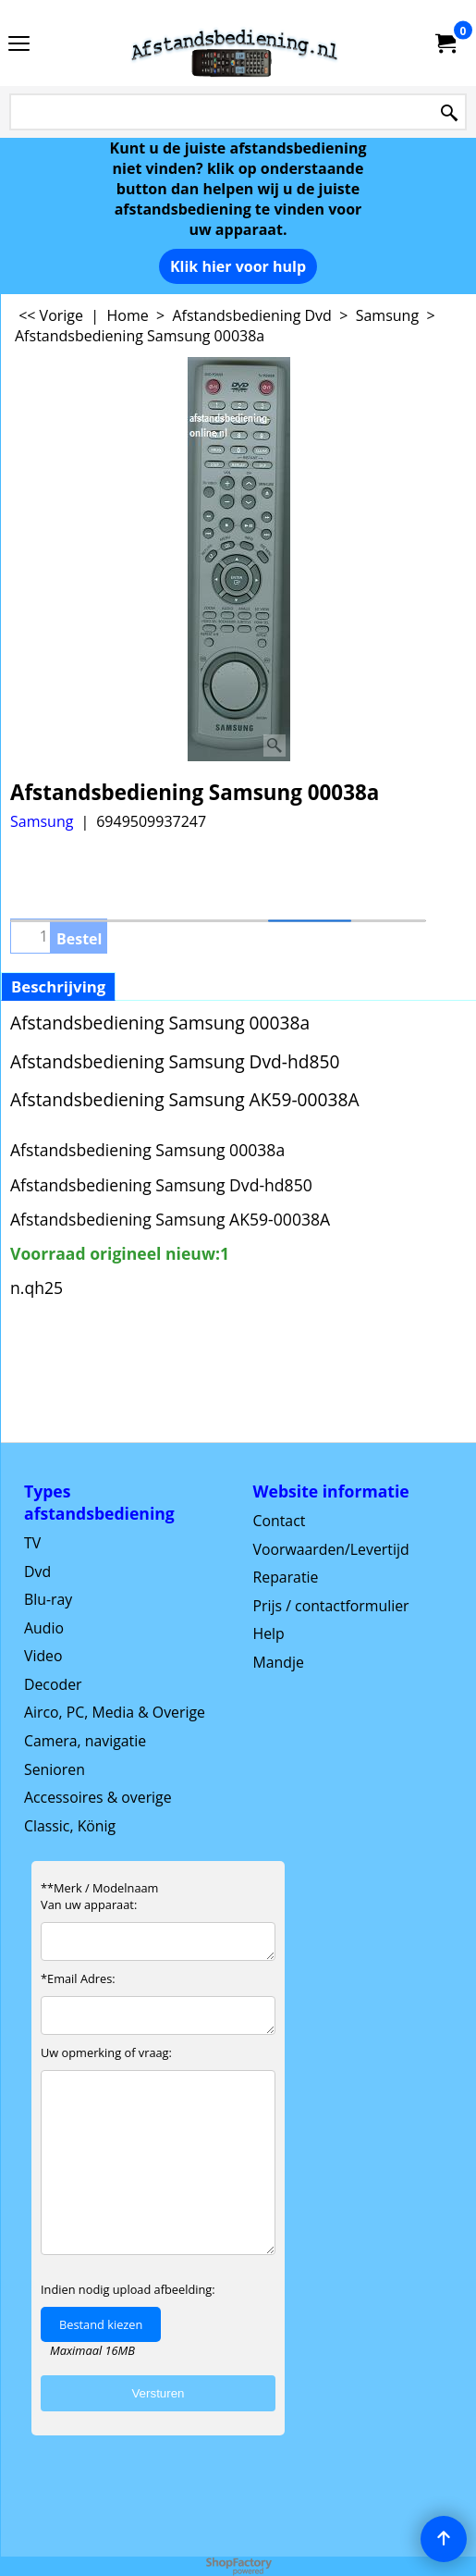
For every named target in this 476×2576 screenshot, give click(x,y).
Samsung (41, 821)
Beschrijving (58, 986)
